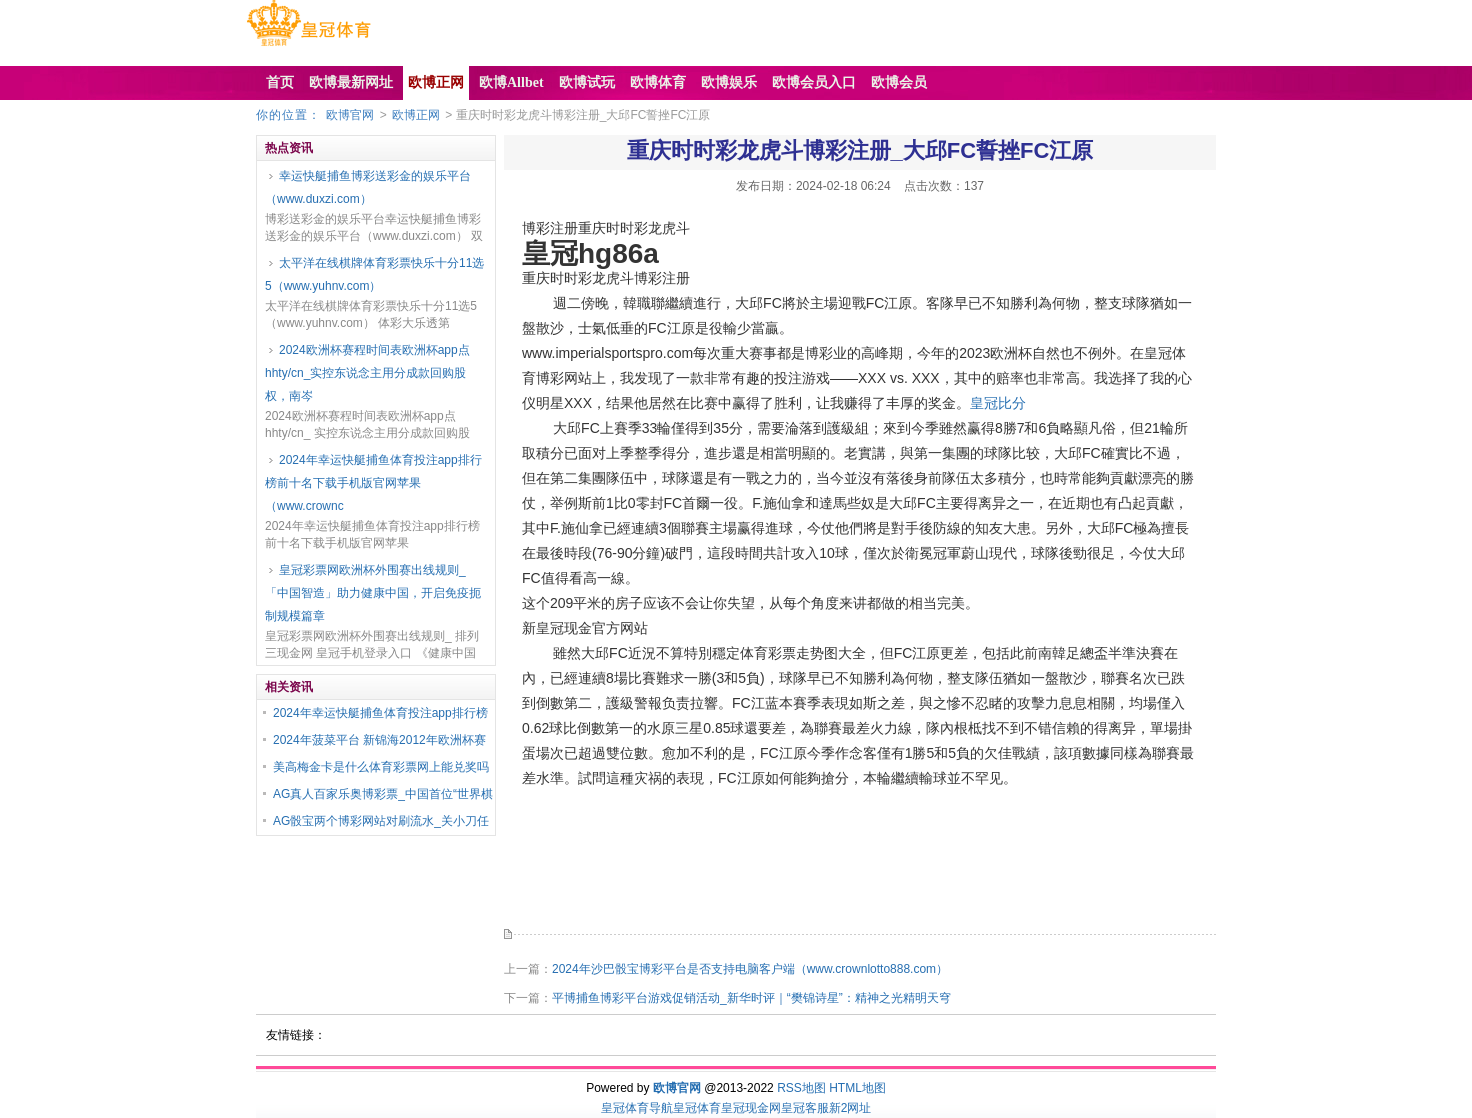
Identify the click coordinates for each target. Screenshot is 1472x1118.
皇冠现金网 (751, 1108)
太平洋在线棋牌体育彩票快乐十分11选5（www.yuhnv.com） (374, 274)
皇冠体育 (697, 1108)
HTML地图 (857, 1088)
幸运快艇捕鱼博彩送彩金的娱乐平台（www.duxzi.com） (368, 187)
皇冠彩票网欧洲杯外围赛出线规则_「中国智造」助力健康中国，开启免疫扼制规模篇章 (373, 593)
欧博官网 (350, 115)
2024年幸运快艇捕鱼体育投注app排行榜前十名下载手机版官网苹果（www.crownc (373, 483)
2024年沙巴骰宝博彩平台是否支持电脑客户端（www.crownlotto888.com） (750, 969)
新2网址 (850, 1108)
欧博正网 (416, 115)
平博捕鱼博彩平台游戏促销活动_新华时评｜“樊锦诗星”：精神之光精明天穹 (751, 998)
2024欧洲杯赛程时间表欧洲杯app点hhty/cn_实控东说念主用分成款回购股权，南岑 (367, 373)
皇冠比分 (998, 403)
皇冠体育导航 (637, 1108)
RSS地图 (801, 1088)
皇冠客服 (805, 1108)
